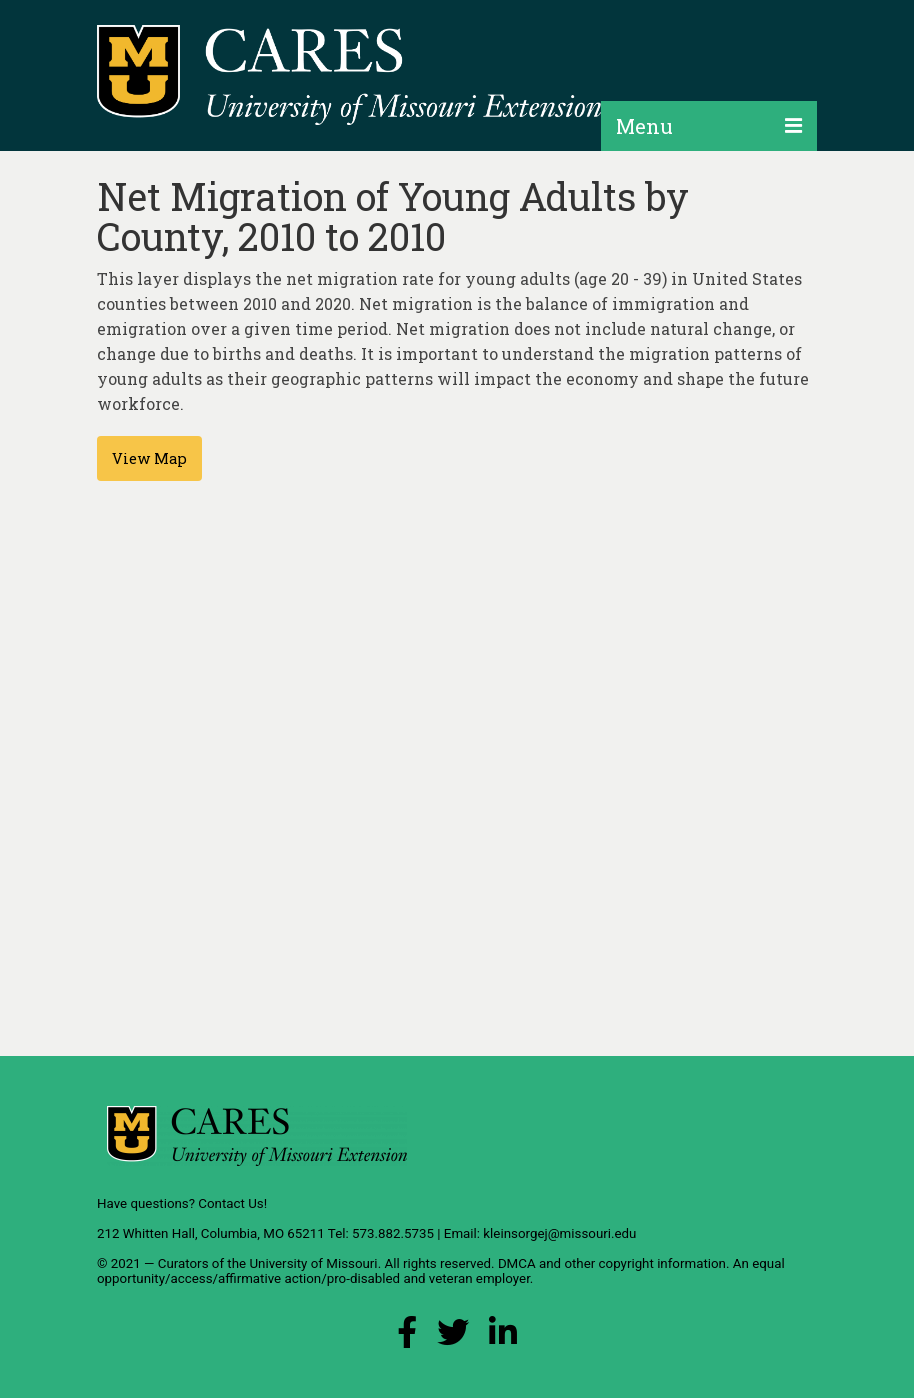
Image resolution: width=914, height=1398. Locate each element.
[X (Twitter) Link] (453, 1337)
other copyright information (645, 1263)
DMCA (517, 1263)
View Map (149, 458)
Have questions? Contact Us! (182, 1203)
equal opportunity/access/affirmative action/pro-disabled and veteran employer (441, 1271)
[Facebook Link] (407, 1337)
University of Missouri (313, 1263)
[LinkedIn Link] (503, 1337)
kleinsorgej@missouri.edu (559, 1233)
